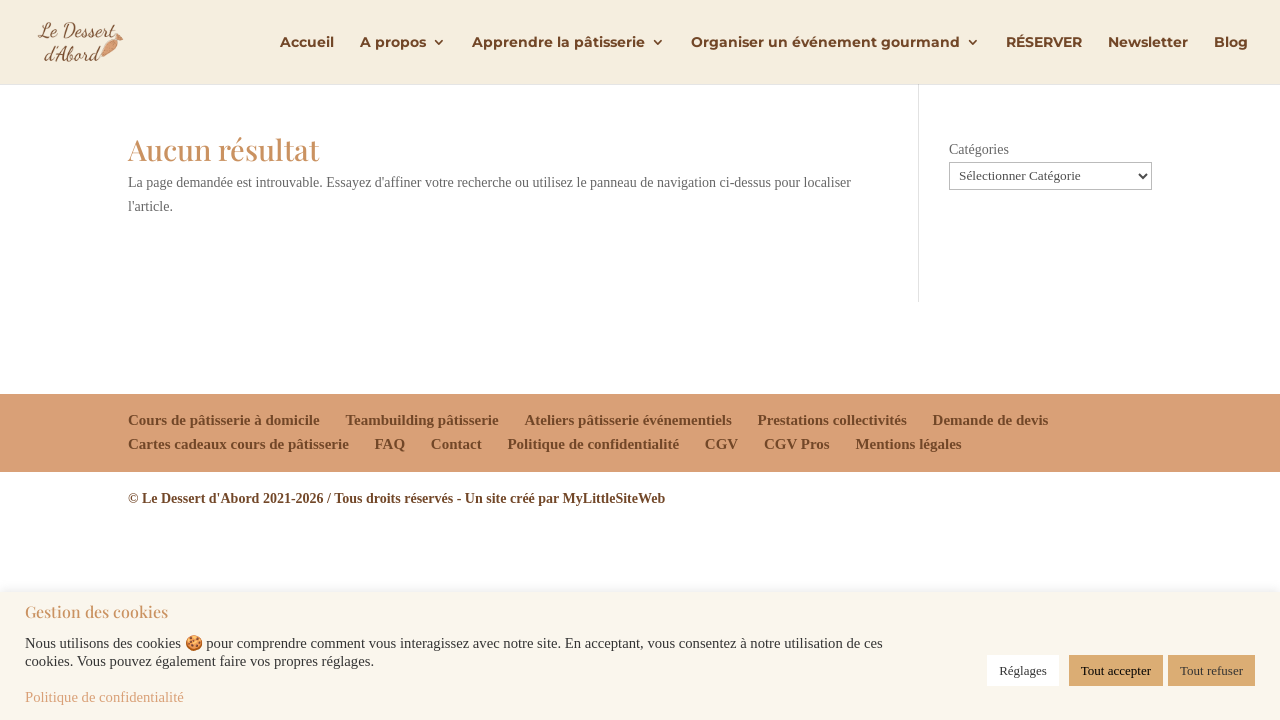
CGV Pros (797, 444)
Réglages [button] (1023, 670)
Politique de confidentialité (593, 444)
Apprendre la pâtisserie (558, 43)
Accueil (307, 43)
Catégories (979, 149)
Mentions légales (908, 444)
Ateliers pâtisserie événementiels (627, 420)
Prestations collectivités (832, 420)
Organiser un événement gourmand (825, 43)
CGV (721, 444)
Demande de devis (991, 420)
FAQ (390, 444)
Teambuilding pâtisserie (421, 420)
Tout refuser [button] (1211, 670)
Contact (456, 444)
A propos (393, 43)
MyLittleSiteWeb (614, 498)
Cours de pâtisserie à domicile (224, 420)
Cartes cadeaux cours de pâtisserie (238, 444)
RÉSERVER (1044, 43)
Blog (1231, 43)
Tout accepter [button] (1116, 670)
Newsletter (1148, 43)
